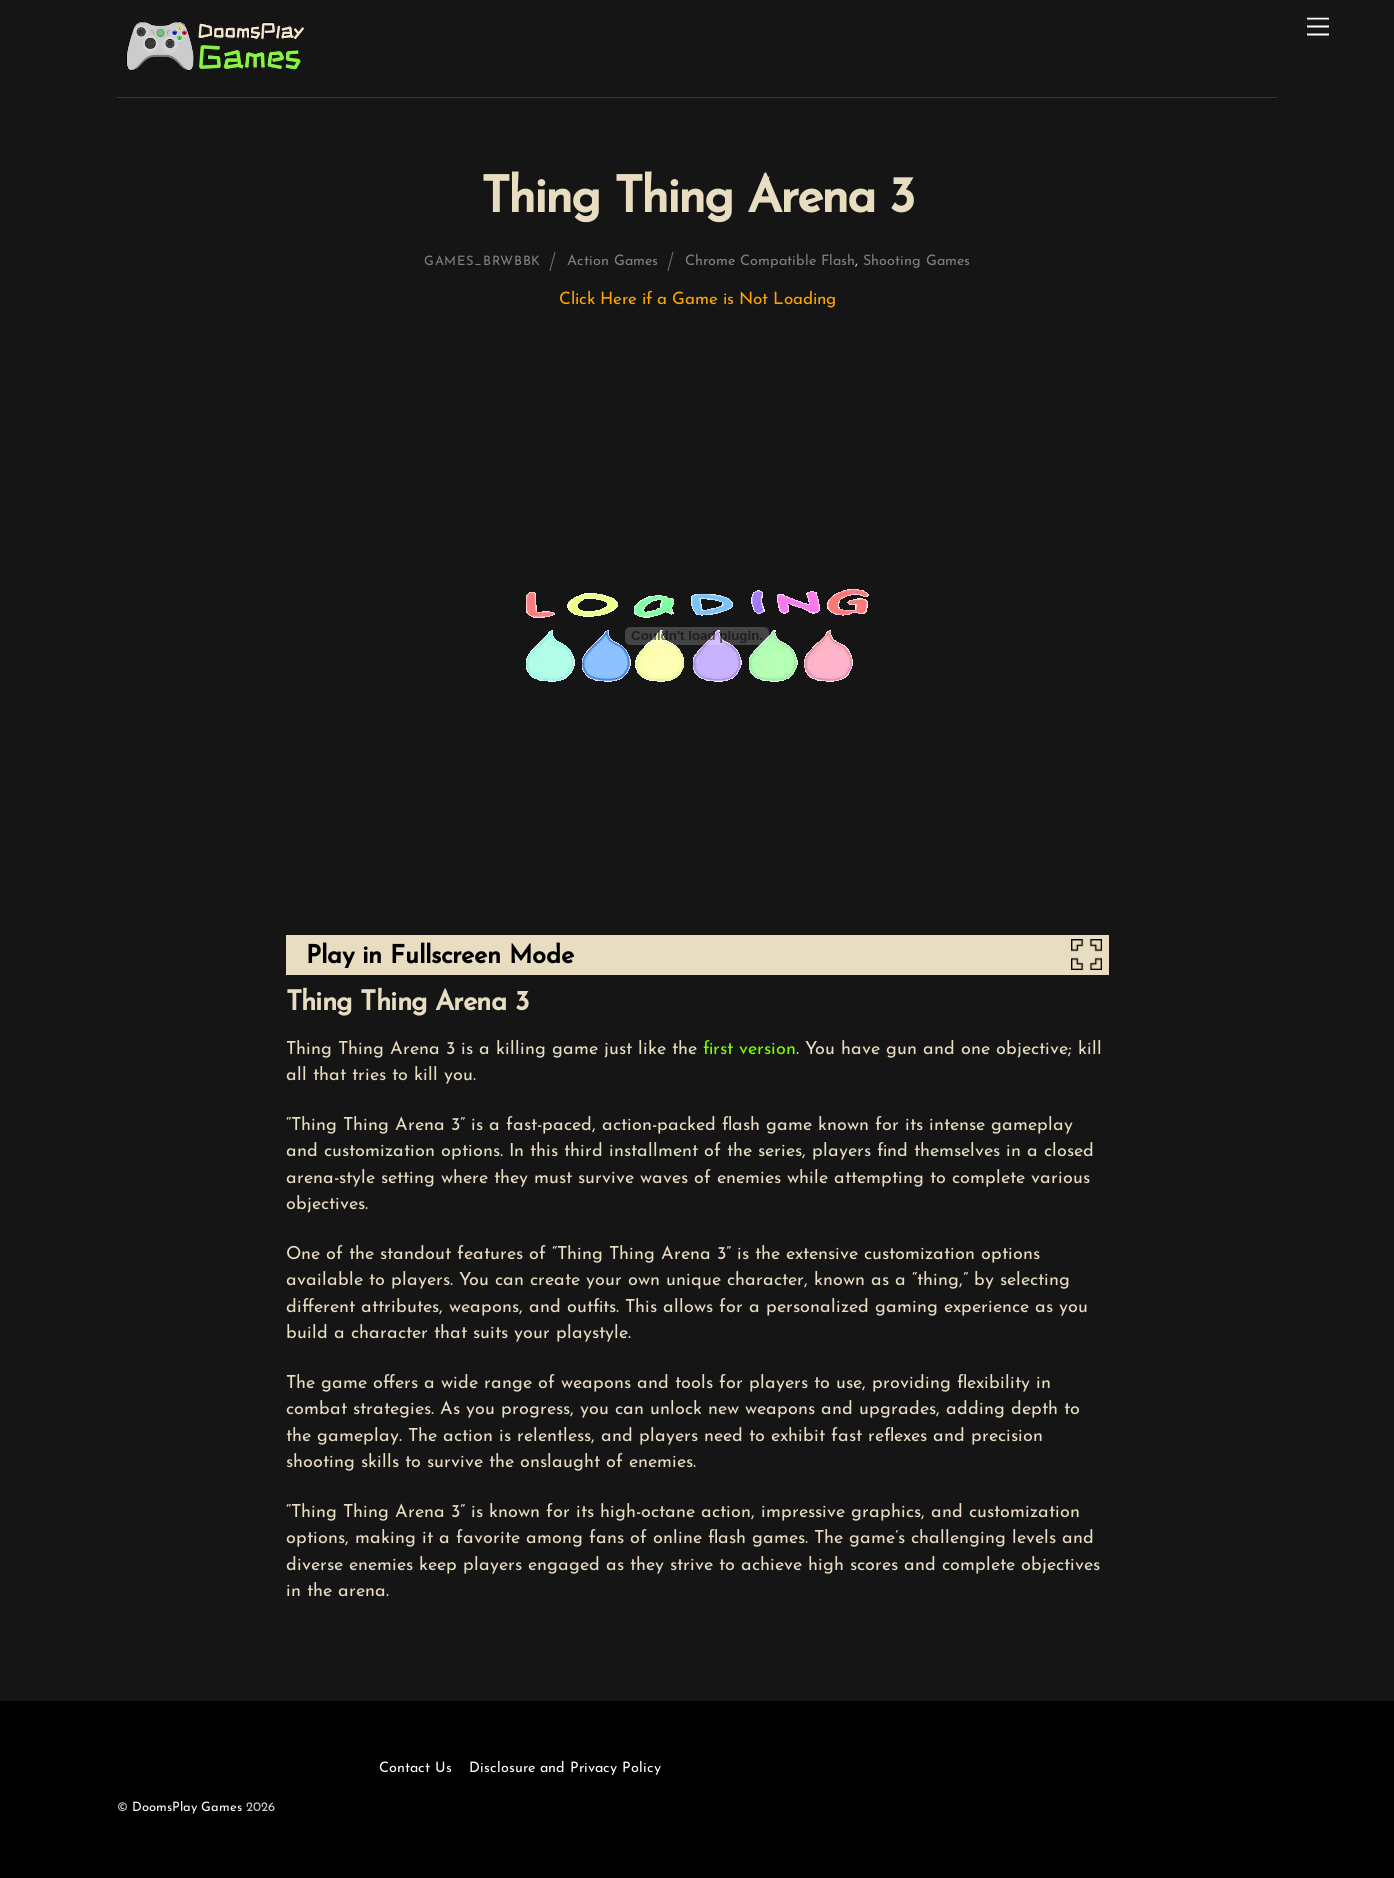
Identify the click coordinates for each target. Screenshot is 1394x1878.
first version (749, 1049)
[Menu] (1318, 27)
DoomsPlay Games (187, 1807)
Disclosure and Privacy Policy (565, 1768)
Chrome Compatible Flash (770, 261)
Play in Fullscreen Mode (440, 956)
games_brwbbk (482, 261)
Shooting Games (916, 261)
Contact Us (415, 1768)
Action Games (612, 261)
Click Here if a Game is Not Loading (697, 299)
